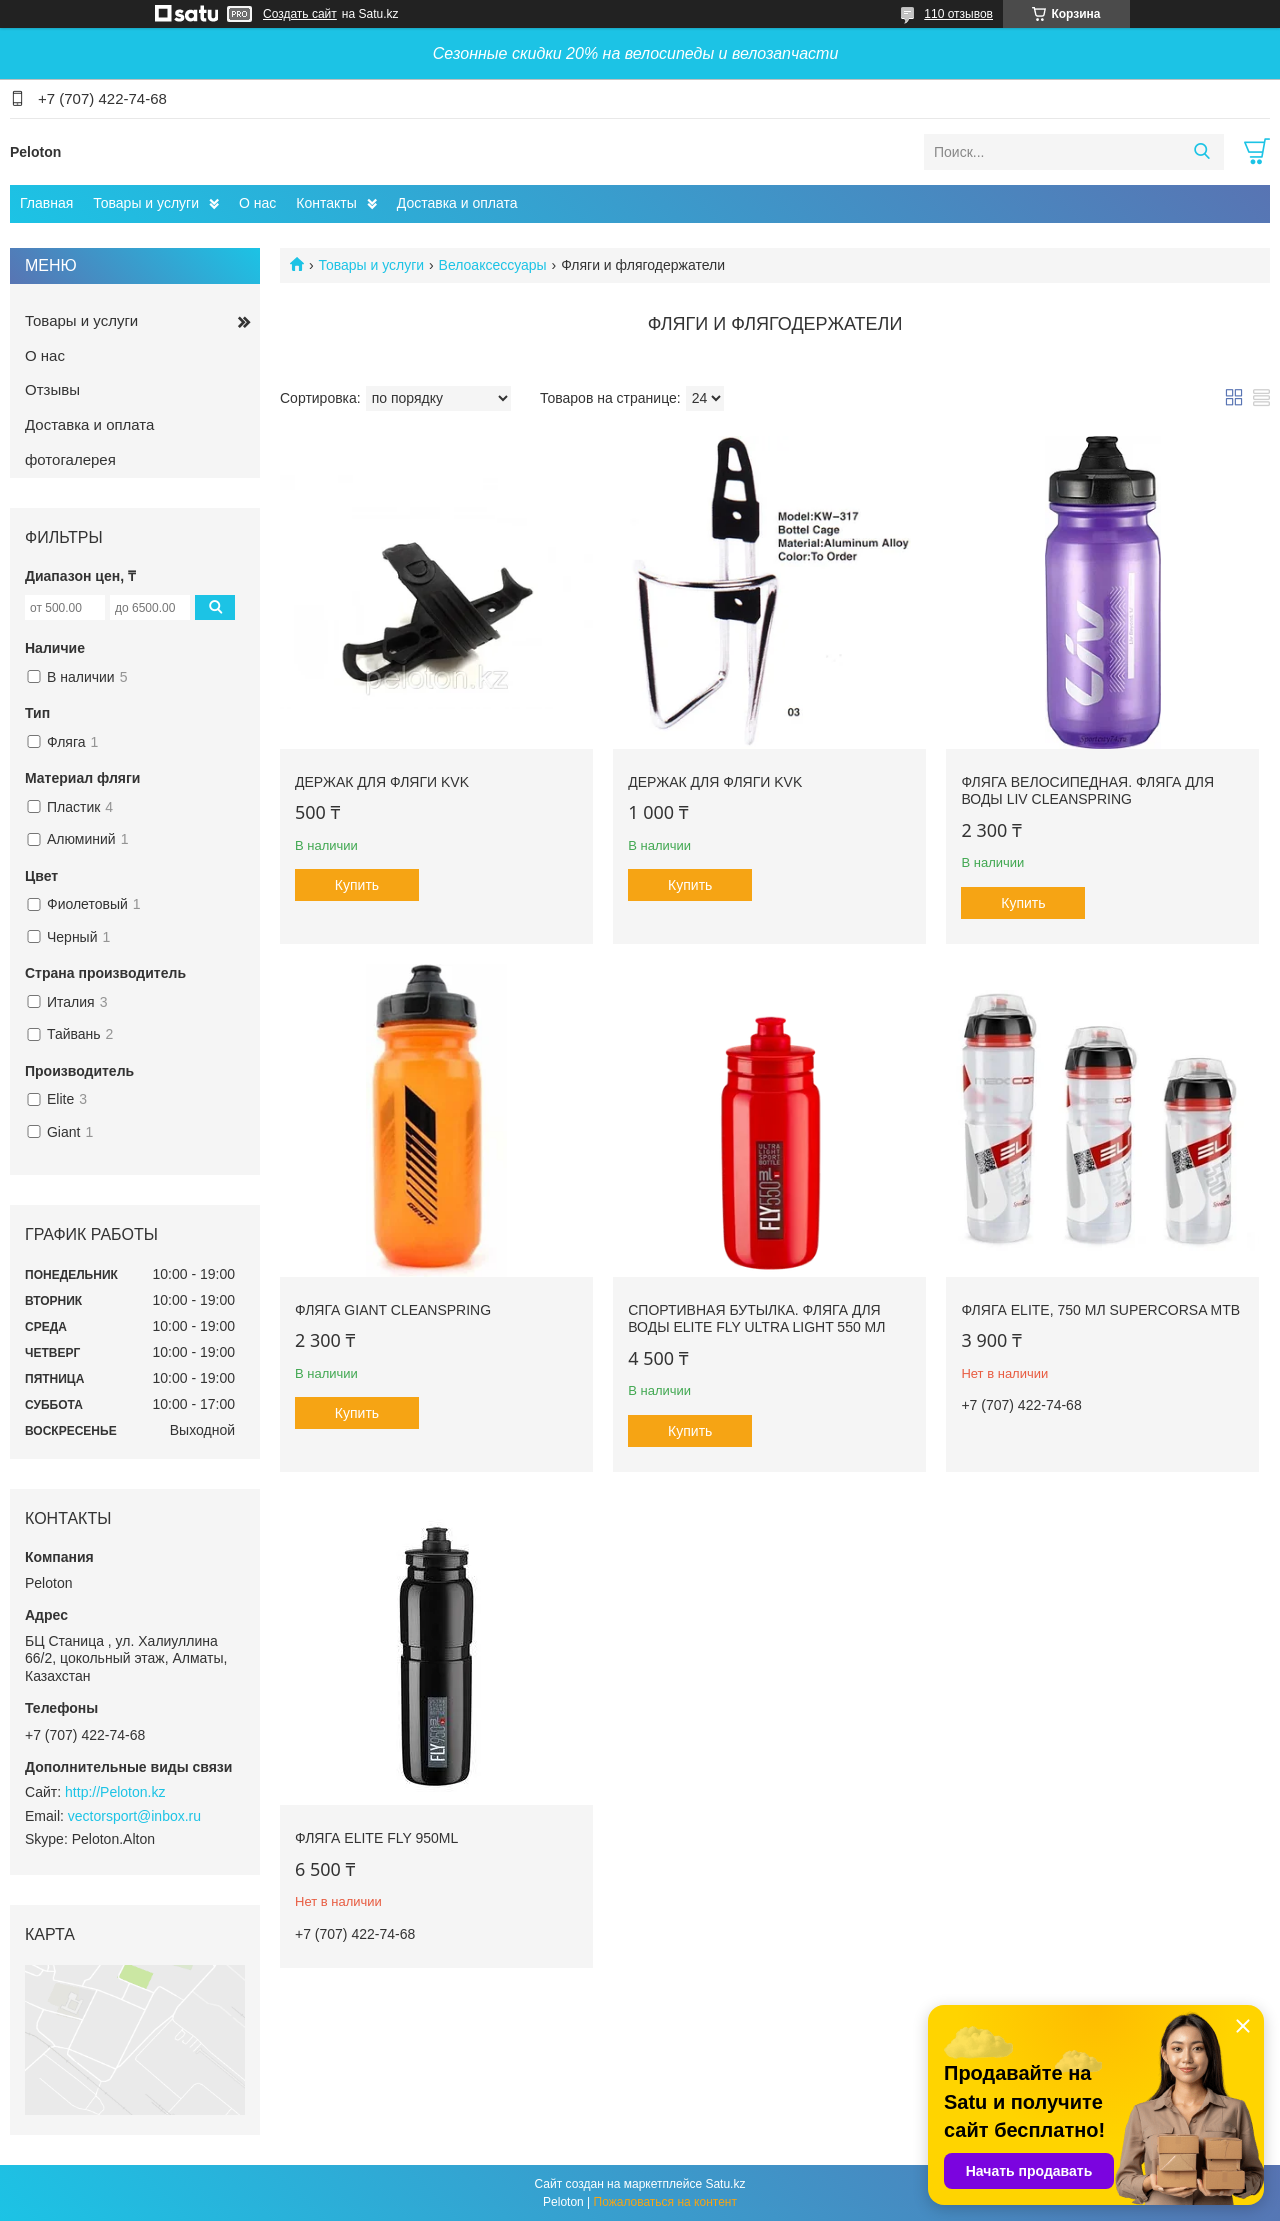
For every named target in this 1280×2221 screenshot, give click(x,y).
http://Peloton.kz (115, 1792)
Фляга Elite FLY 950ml (376, 1838)
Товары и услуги (146, 203)
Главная (46, 203)
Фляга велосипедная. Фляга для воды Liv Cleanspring (1087, 791)
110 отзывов (958, 14)
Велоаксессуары (493, 265)
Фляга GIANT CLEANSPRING (393, 1310)
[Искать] (1201, 152)
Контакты (326, 203)
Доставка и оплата (457, 203)
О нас (257, 203)
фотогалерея (70, 459)
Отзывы (52, 389)
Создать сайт (300, 14)
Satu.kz (725, 2184)
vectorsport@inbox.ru (134, 1816)
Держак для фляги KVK (382, 782)
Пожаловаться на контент (665, 2202)
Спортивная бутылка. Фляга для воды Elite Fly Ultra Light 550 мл (756, 1319)
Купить (357, 885)
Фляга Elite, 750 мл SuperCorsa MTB (1100, 1310)
